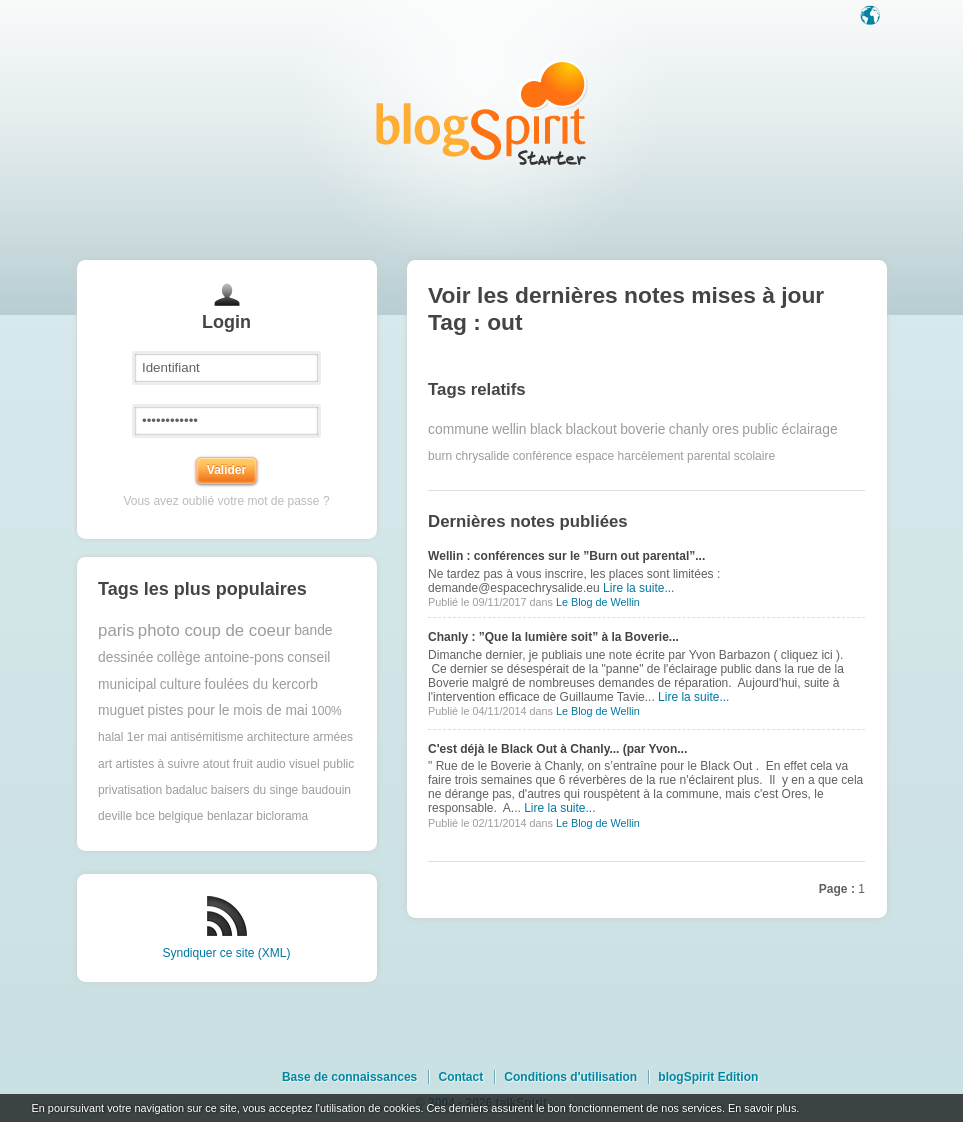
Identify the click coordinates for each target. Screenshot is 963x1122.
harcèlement (651, 456)
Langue (872, 17)
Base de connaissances (349, 1077)
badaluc (186, 790)
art (105, 764)
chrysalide (482, 456)
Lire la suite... (638, 588)
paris (116, 630)
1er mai (147, 737)
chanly (689, 429)
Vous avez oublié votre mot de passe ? (226, 501)
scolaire (754, 456)
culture (180, 684)
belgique (180, 816)
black (546, 429)
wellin (509, 429)
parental (708, 456)
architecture (278, 737)
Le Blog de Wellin (598, 602)
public (760, 429)
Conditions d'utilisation (570, 1077)
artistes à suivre (157, 764)
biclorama (282, 816)
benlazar (230, 816)
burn (440, 456)
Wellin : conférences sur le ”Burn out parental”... (566, 556)
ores (725, 429)
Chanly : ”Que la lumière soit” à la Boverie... (553, 637)
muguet (121, 710)
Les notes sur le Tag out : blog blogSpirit (482, 112)
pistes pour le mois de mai (227, 710)
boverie (642, 429)
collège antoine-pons (220, 657)
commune (458, 429)
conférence (542, 456)
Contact (460, 1077)
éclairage (810, 429)
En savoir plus (762, 1108)
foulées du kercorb (261, 684)
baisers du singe (254, 790)
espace (595, 456)
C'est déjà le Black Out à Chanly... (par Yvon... (557, 749)
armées (333, 737)
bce (144, 816)
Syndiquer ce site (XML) (226, 953)
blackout (590, 429)
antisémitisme (206, 737)
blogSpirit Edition (708, 1077)
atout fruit (228, 764)
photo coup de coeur (214, 630)
